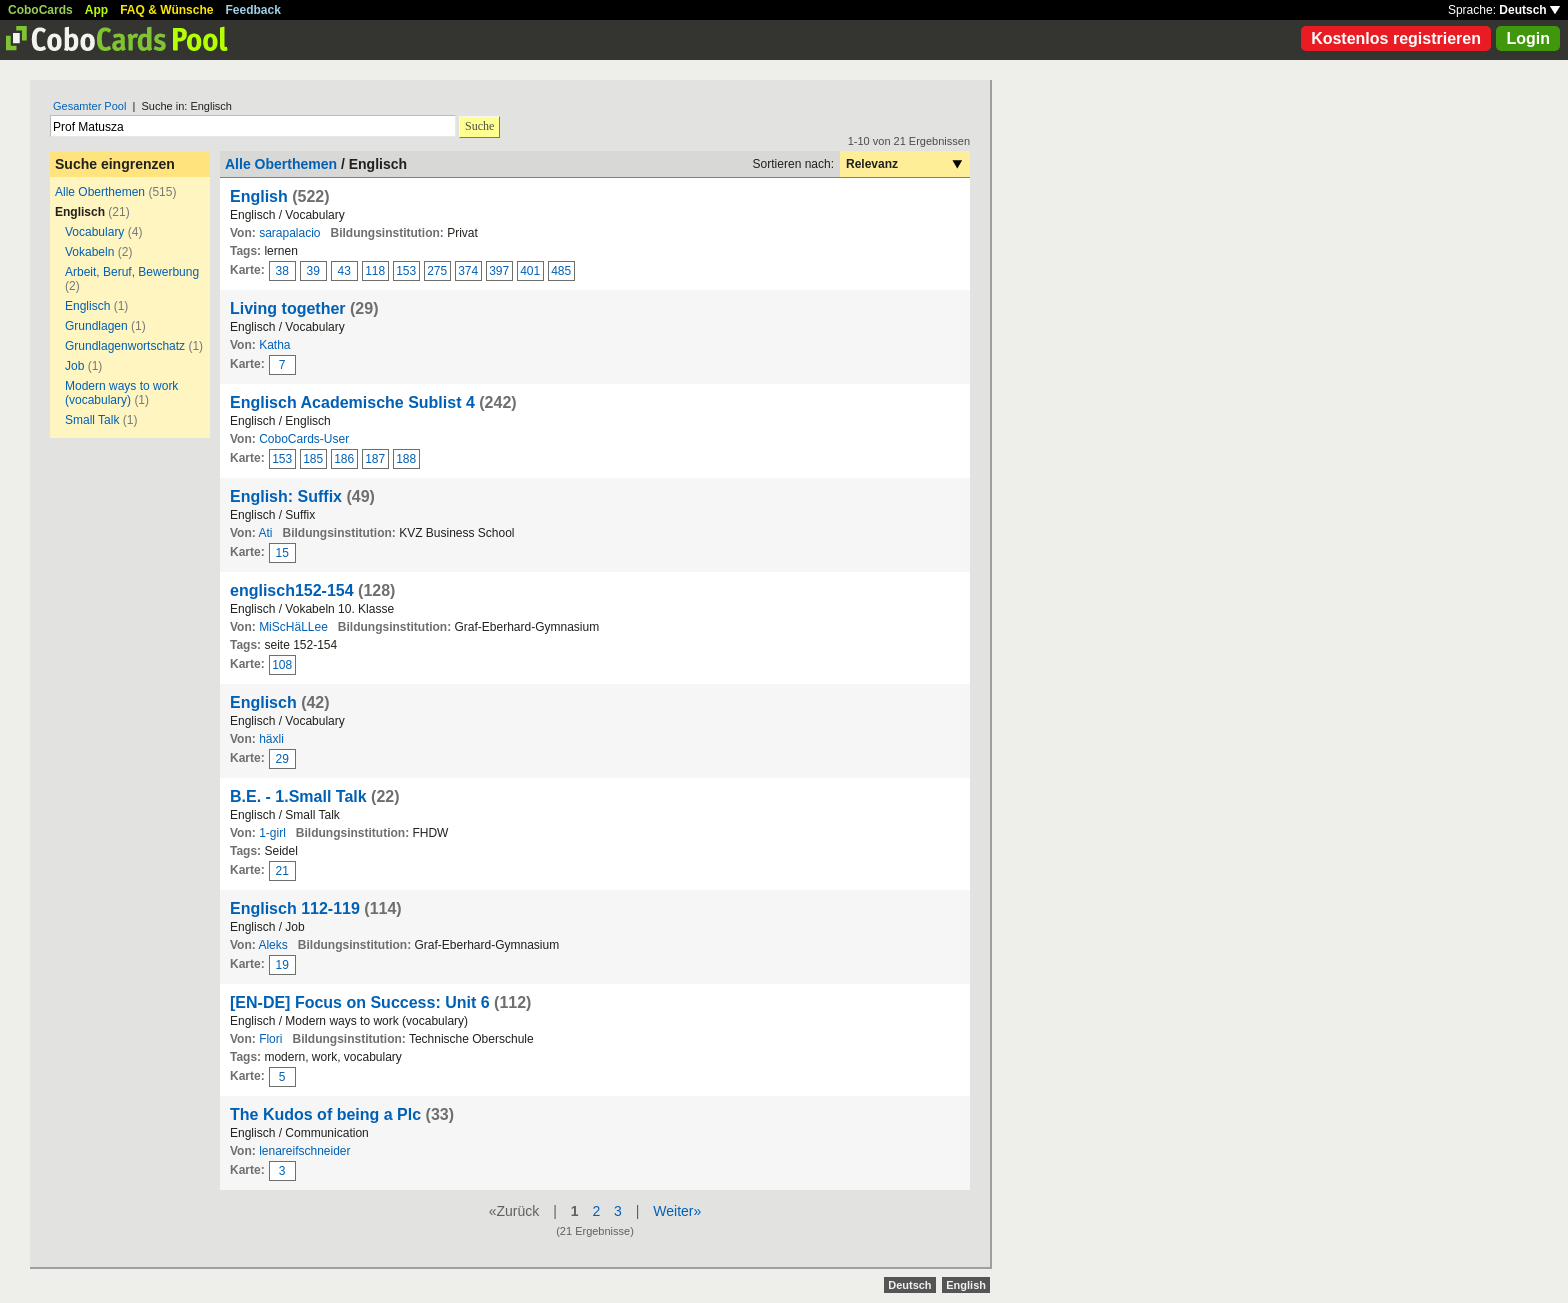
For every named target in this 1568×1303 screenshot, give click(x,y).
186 (344, 459)
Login (1528, 38)
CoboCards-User (304, 439)
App (96, 10)
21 (282, 871)
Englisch (87, 306)
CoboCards (40, 10)
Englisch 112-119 (295, 908)
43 (344, 271)
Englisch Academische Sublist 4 (352, 402)
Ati (265, 533)
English (259, 196)
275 (437, 271)
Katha (274, 345)
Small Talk (92, 420)
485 (561, 271)
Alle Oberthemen (100, 192)
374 (468, 271)
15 (282, 553)
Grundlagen (96, 326)
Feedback (253, 10)
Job (74, 366)
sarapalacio (289, 233)
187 (375, 459)
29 (282, 759)
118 (375, 271)
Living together (288, 308)
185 (313, 459)
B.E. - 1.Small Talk (298, 796)
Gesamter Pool (89, 106)
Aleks (272, 945)
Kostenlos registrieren (1396, 38)
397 (499, 271)
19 (282, 965)
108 (282, 665)
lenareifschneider (304, 1151)
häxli (271, 739)
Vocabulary (94, 232)
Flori (270, 1039)
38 (282, 271)
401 (530, 271)
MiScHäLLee (293, 627)
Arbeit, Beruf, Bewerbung (132, 272)
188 (406, 459)
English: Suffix (286, 496)
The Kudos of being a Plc (325, 1114)
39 (313, 271)
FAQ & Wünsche (166, 10)
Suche (479, 126)
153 (406, 271)
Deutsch (1529, 10)
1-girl (272, 833)
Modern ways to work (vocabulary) (121, 393)
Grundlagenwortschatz (125, 346)
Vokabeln (89, 252)
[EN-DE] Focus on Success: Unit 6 (360, 1002)
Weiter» (677, 1211)
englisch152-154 (292, 590)
